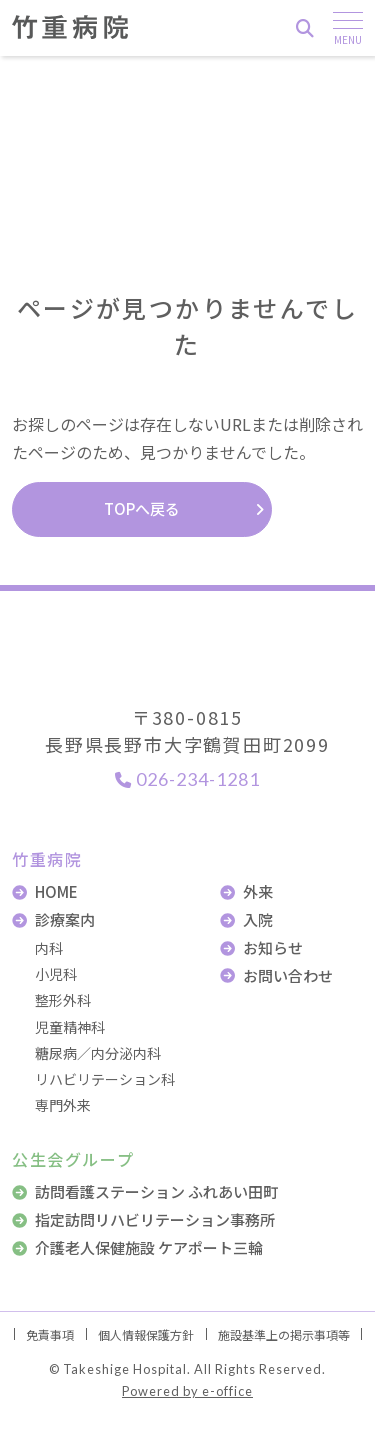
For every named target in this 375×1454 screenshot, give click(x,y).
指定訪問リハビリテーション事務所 (155, 1219)
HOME (56, 891)
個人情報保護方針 (146, 1334)
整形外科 (63, 1000)
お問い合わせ (288, 975)
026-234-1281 (187, 779)
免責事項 (50, 1334)
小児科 (56, 974)
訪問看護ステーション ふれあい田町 (156, 1191)
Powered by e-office (187, 1391)
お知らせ (273, 947)
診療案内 (65, 919)
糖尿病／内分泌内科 (98, 1053)
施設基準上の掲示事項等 (284, 1334)
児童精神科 (70, 1027)
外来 (258, 891)
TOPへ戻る (142, 508)
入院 (258, 919)
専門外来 (63, 1105)
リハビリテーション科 (105, 1079)
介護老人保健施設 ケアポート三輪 (149, 1247)
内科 (49, 948)
